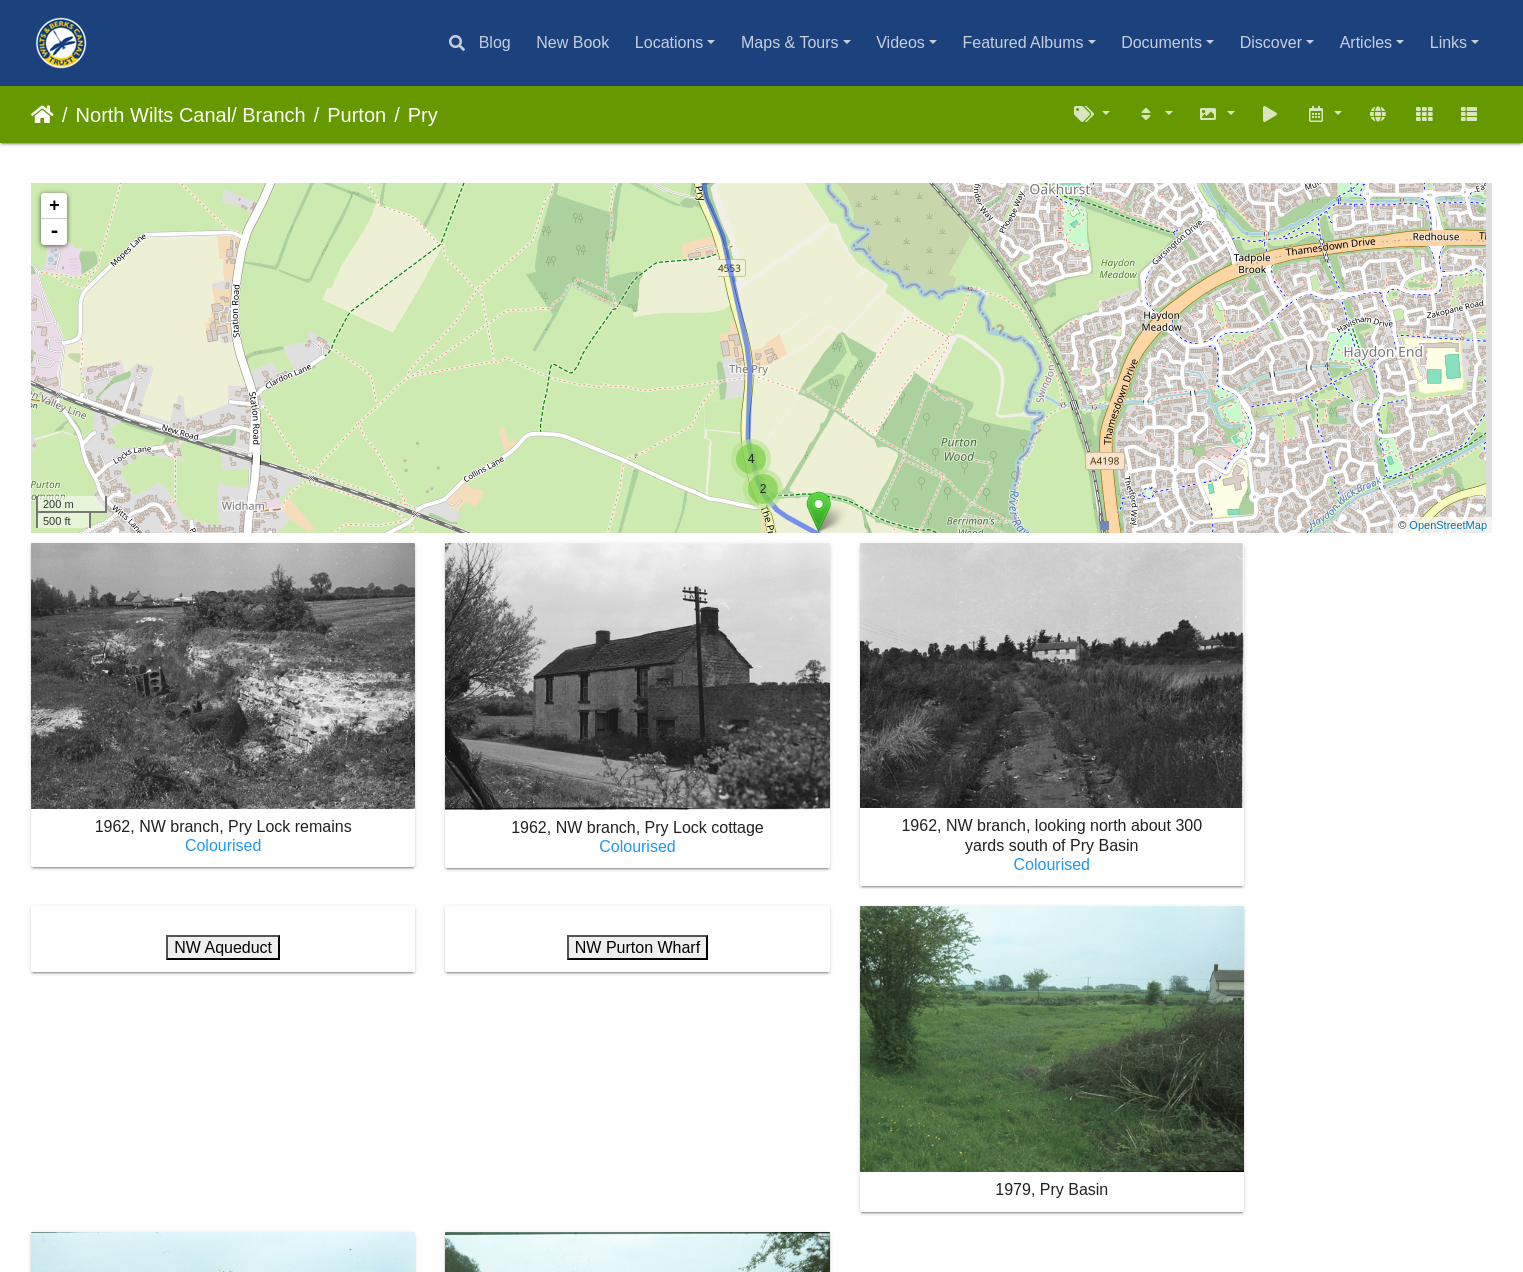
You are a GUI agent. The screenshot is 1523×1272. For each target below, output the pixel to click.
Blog (495, 42)
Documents (1161, 42)
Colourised (202, 816)
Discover (1271, 42)
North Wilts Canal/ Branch (191, 115)
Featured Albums (1023, 42)
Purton (356, 115)
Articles (1366, 42)
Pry (423, 115)
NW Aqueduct (1321, 584)
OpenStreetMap (1448, 525)
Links (1448, 42)
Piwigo (730, 1205)
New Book (572, 42)
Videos (900, 42)
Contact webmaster (836, 1205)
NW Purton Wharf (202, 918)
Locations (669, 42)
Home (42, 115)
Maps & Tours (790, 42)
